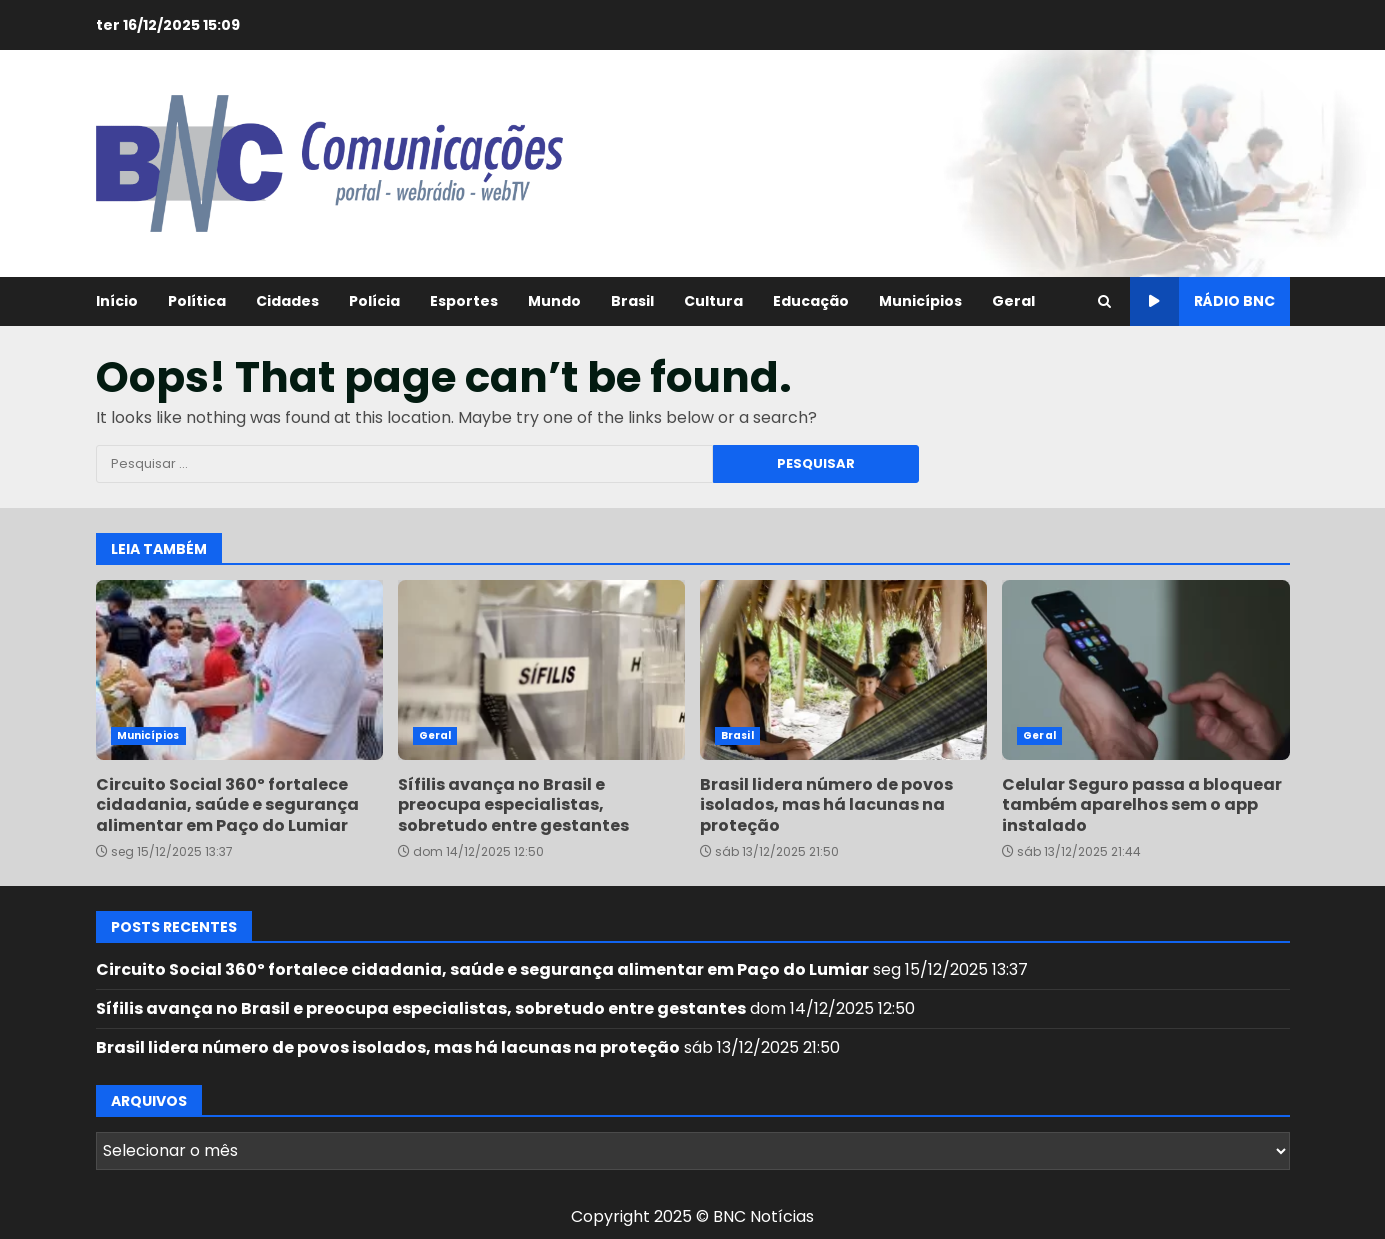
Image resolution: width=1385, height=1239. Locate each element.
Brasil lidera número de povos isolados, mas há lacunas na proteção (843, 670)
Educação (811, 301)
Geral (1013, 301)
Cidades (287, 301)
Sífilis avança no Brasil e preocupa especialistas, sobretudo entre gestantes (541, 670)
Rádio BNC (1202, 301)
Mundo (554, 301)
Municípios (920, 301)
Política (197, 301)
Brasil (632, 301)
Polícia (374, 301)
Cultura (713, 301)
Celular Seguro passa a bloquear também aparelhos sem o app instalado (1145, 670)
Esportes (464, 301)
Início (117, 301)
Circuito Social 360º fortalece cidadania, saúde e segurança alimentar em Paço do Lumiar (239, 670)
